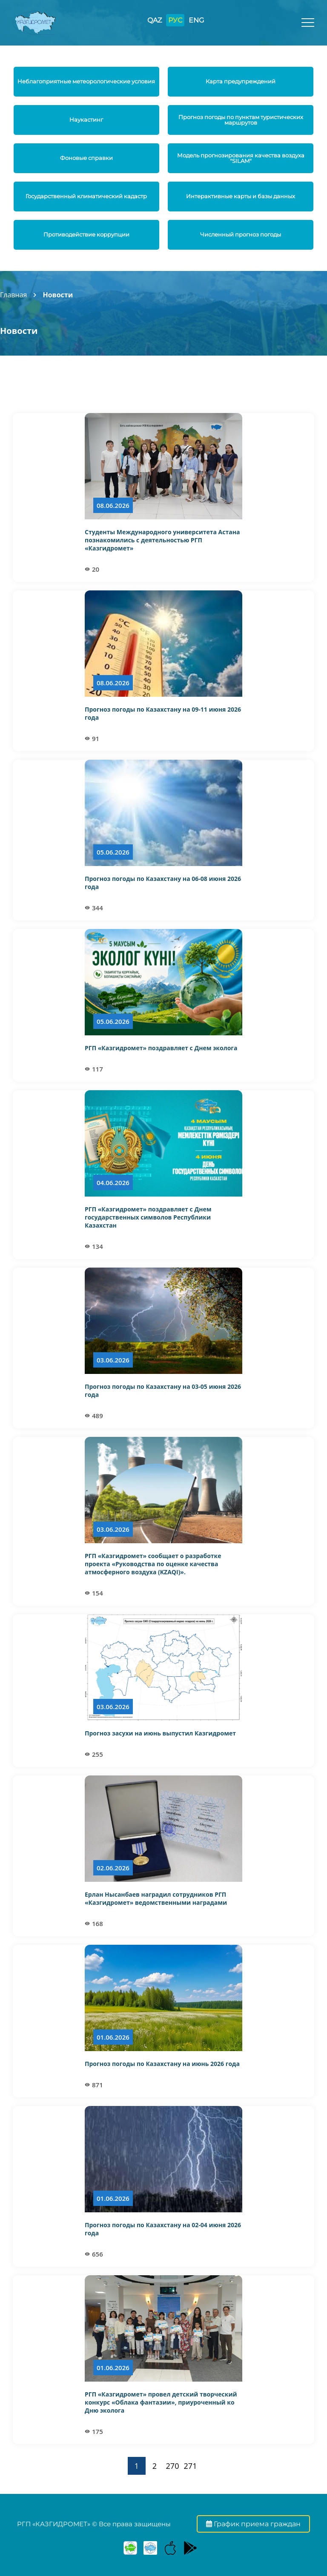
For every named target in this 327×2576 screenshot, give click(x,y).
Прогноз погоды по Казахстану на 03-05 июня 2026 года (163, 1390)
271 (190, 2466)
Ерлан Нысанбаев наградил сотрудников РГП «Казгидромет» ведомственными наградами (156, 1898)
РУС (175, 20)
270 (172, 2466)
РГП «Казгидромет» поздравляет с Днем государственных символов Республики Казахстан (148, 1217)
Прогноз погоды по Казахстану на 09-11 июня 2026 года (163, 713)
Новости (58, 294)
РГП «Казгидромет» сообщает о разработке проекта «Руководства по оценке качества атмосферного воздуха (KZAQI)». (153, 1564)
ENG (196, 20)
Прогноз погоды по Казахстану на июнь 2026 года (162, 2064)
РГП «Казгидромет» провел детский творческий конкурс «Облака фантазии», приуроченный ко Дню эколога (161, 2402)
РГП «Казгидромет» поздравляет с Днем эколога (161, 1048)
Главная (13, 294)
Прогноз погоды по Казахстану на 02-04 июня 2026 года (163, 2229)
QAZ (154, 20)
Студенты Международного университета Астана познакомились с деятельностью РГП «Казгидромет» (162, 540)
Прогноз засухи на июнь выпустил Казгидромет (160, 1733)
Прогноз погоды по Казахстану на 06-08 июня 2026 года (163, 883)
